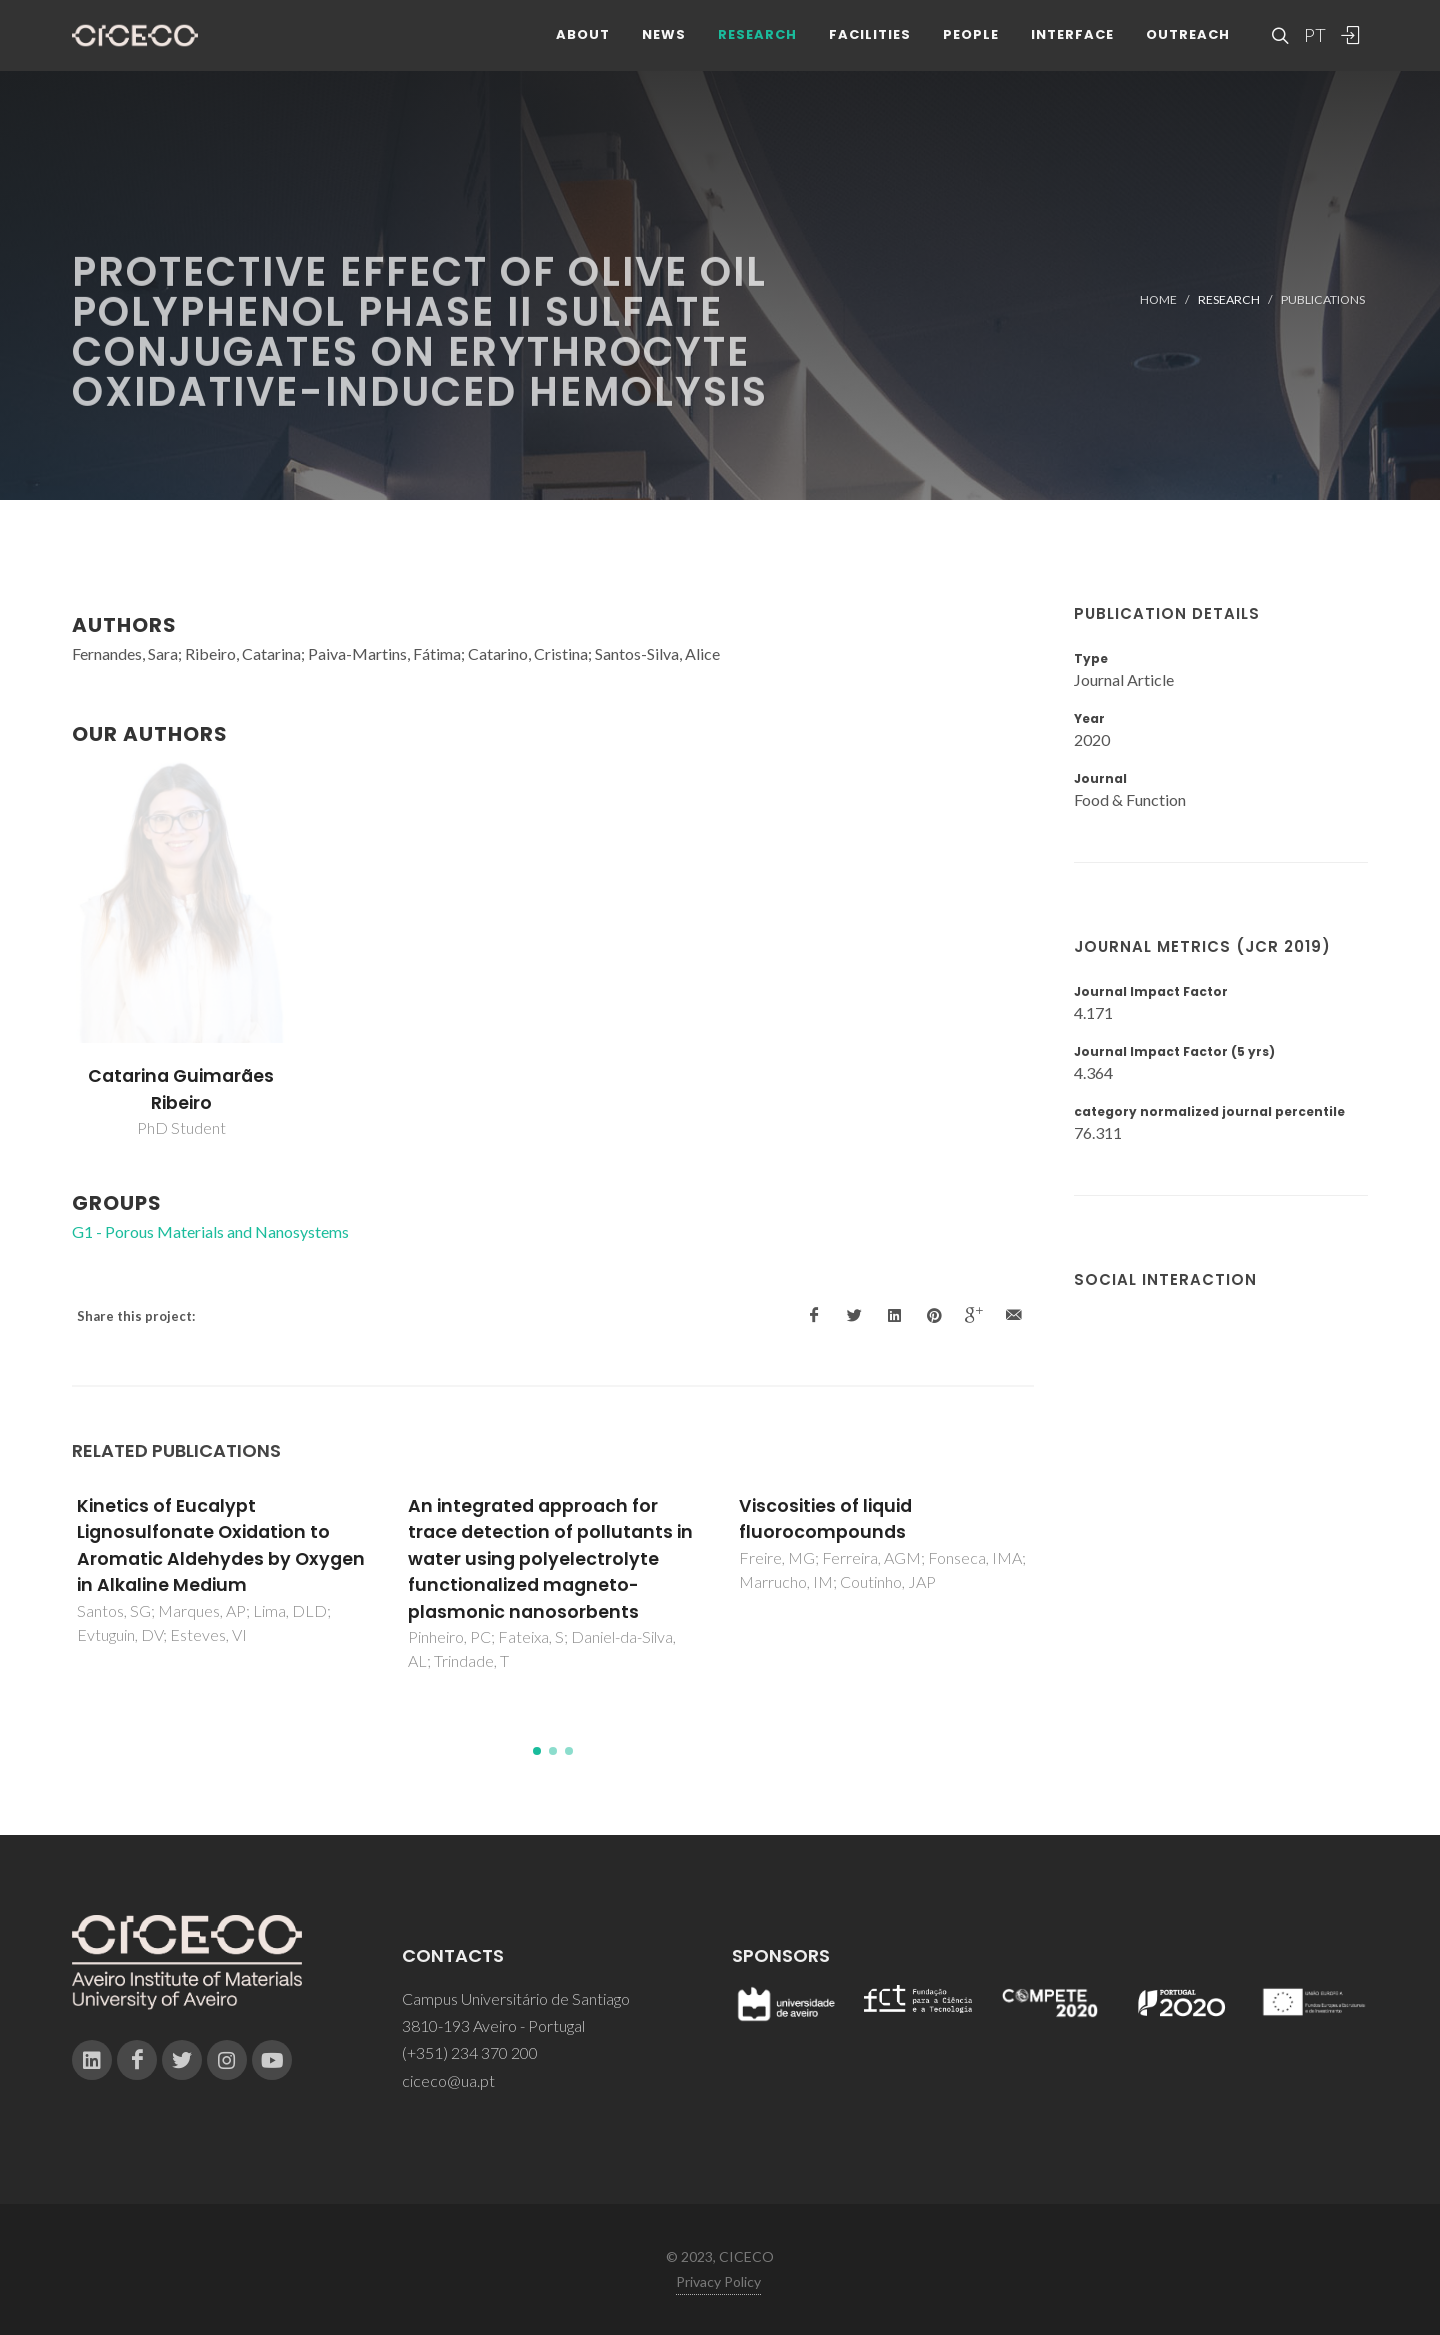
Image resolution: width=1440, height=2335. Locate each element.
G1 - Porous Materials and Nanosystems (210, 1231)
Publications (1323, 299)
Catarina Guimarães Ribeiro (181, 1089)
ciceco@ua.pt (448, 2080)
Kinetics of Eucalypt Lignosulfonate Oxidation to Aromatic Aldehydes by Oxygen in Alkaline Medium (221, 1545)
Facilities (870, 49)
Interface (1072, 49)
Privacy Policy (718, 2281)
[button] (537, 1751)
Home (1158, 299)
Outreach (1188, 49)
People (971, 49)
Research (757, 49)
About (583, 49)
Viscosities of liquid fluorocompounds (825, 1519)
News (664, 49)
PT (1314, 50)
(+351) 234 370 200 (470, 2052)
